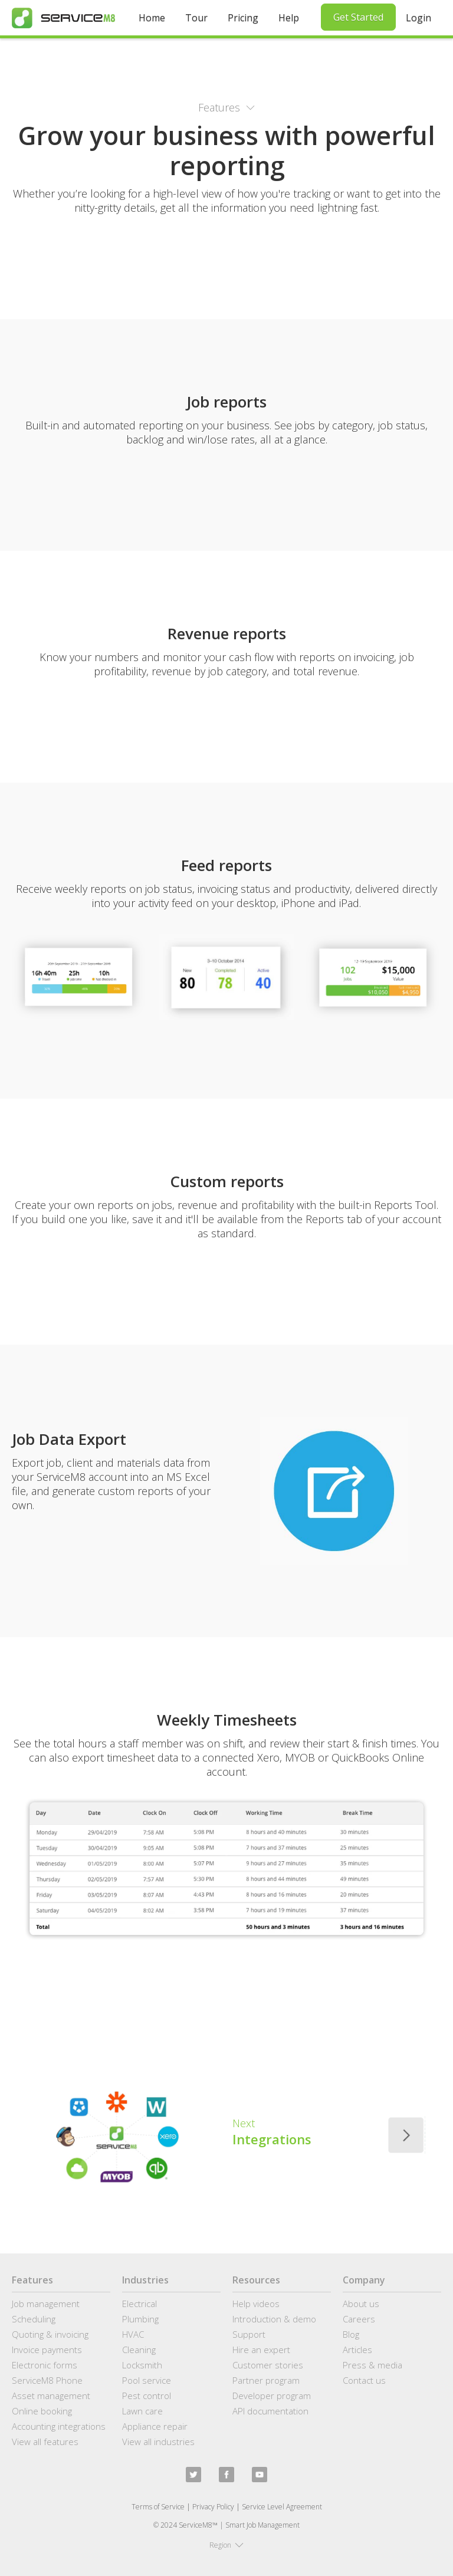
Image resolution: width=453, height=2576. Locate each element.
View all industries (158, 2441)
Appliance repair (155, 2426)
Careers (359, 2319)
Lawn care (142, 2411)
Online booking (42, 2411)
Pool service (146, 2380)
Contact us (364, 2380)
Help (288, 17)
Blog (351, 2334)
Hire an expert (261, 2349)
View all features (45, 2441)
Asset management (51, 2395)
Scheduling (33, 2319)
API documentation (270, 2411)
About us (361, 2303)
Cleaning (139, 2349)
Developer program (271, 2395)
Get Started (358, 17)
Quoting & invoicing (50, 2334)
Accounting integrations (59, 2426)
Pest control (146, 2395)
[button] (226, 107)
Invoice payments (47, 2349)
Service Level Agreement (282, 2507)
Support (248, 2334)
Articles (357, 2349)
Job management (46, 2303)
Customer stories (267, 2365)
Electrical (139, 2303)
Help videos (256, 2303)
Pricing (243, 17)
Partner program (266, 2380)
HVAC (133, 2334)
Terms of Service (158, 2507)
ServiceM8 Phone (47, 2380)
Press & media (372, 2365)
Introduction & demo (274, 2319)
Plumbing (140, 2319)
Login (418, 17)
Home (152, 17)
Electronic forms (44, 2365)
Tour (196, 17)
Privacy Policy (213, 2507)
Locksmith (142, 2365)
